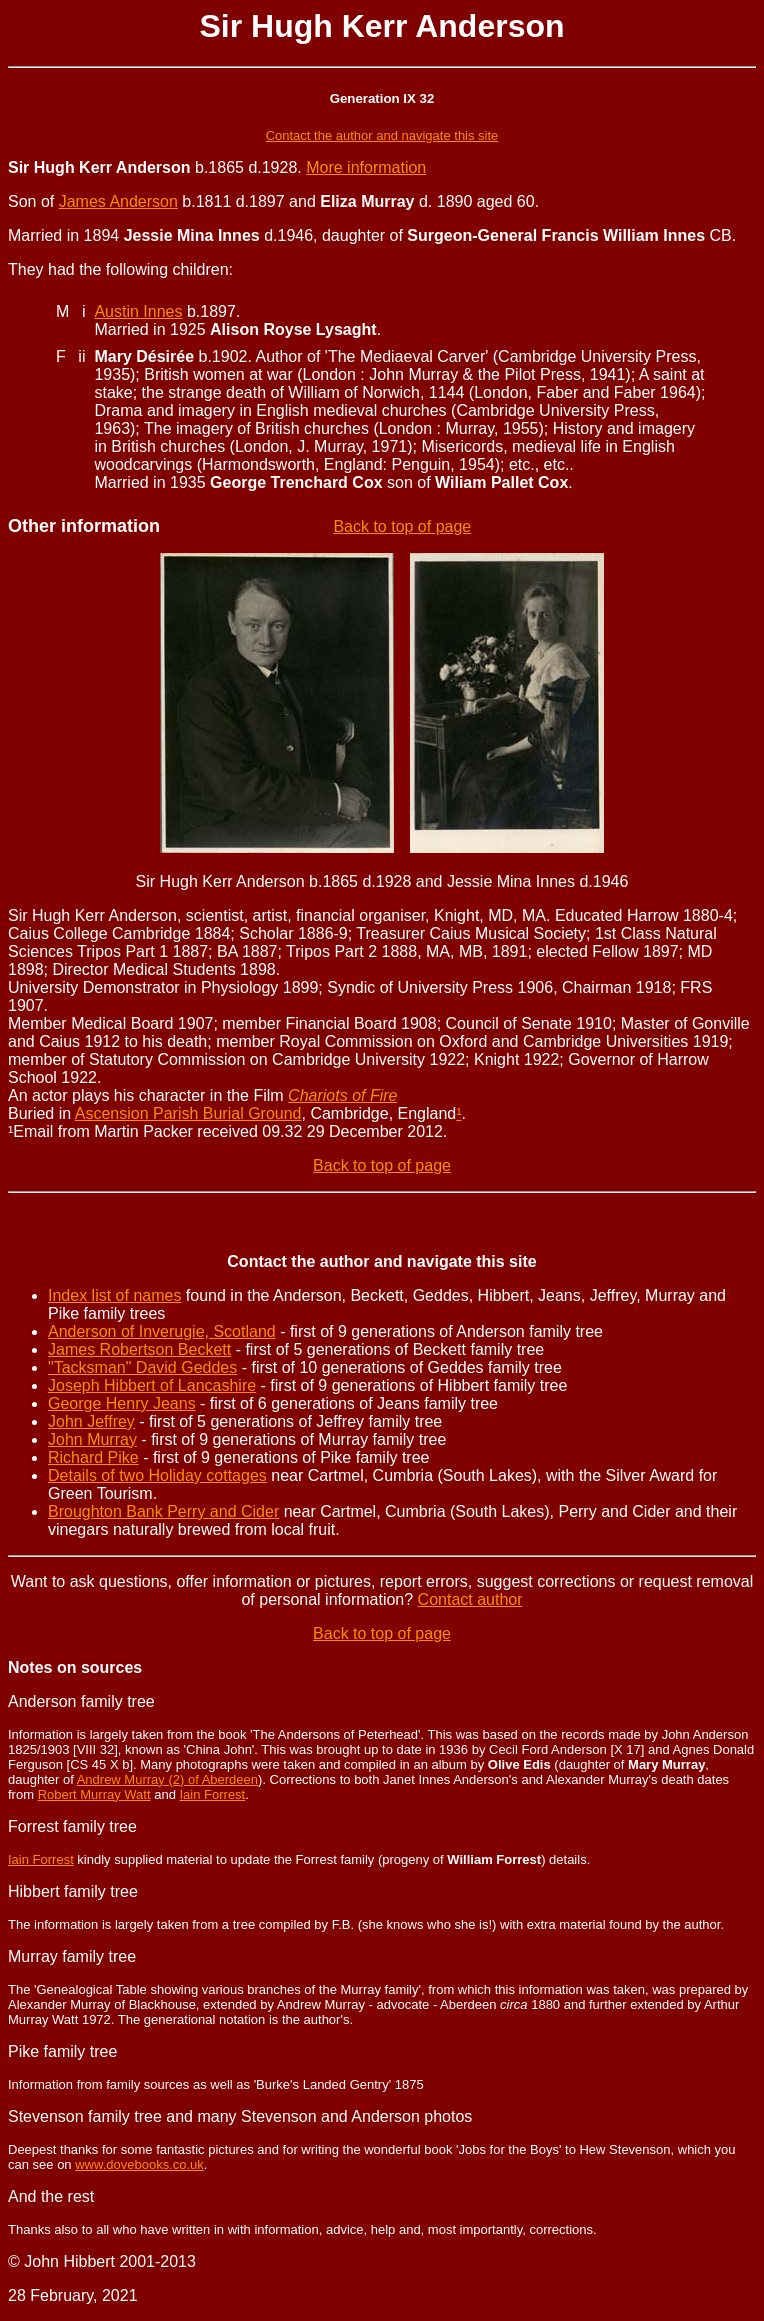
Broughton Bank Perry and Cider (163, 1511)
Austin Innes (138, 311)
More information (366, 167)
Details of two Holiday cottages (157, 1475)
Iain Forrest (212, 1794)
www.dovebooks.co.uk (139, 2164)
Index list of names (114, 1295)
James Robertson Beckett (139, 1349)
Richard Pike (93, 1457)
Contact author (470, 1599)
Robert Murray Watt (94, 1794)
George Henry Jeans (122, 1403)
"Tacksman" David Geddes (142, 1367)
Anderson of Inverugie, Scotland (162, 1331)
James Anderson (118, 201)
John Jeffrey (91, 1421)
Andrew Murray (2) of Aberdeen (167, 1779)
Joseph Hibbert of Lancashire (152, 1385)
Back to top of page (402, 526)
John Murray (92, 1439)
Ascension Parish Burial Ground (188, 1113)
